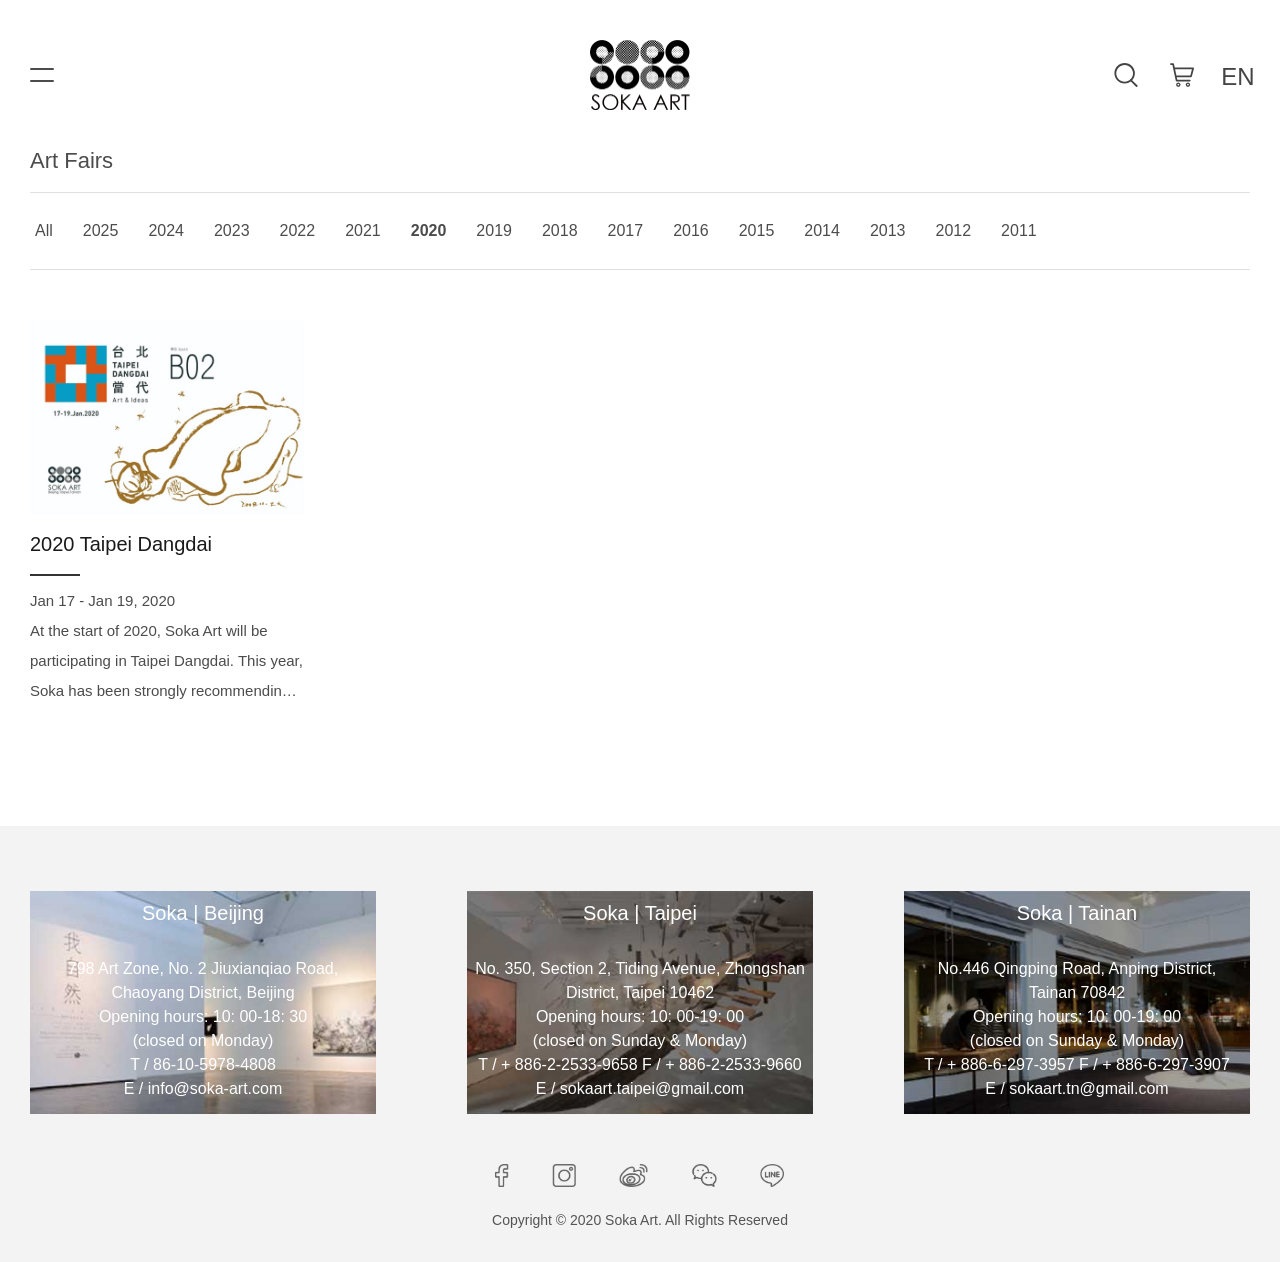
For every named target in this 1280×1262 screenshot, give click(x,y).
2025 (101, 230)
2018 (560, 230)
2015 (757, 230)
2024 (166, 230)
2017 (626, 230)
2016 (691, 230)
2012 (954, 230)
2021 (363, 230)
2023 (232, 230)
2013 (888, 230)
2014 (822, 230)
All (44, 230)
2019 (494, 230)
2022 (298, 230)
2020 (429, 230)
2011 (1019, 230)
